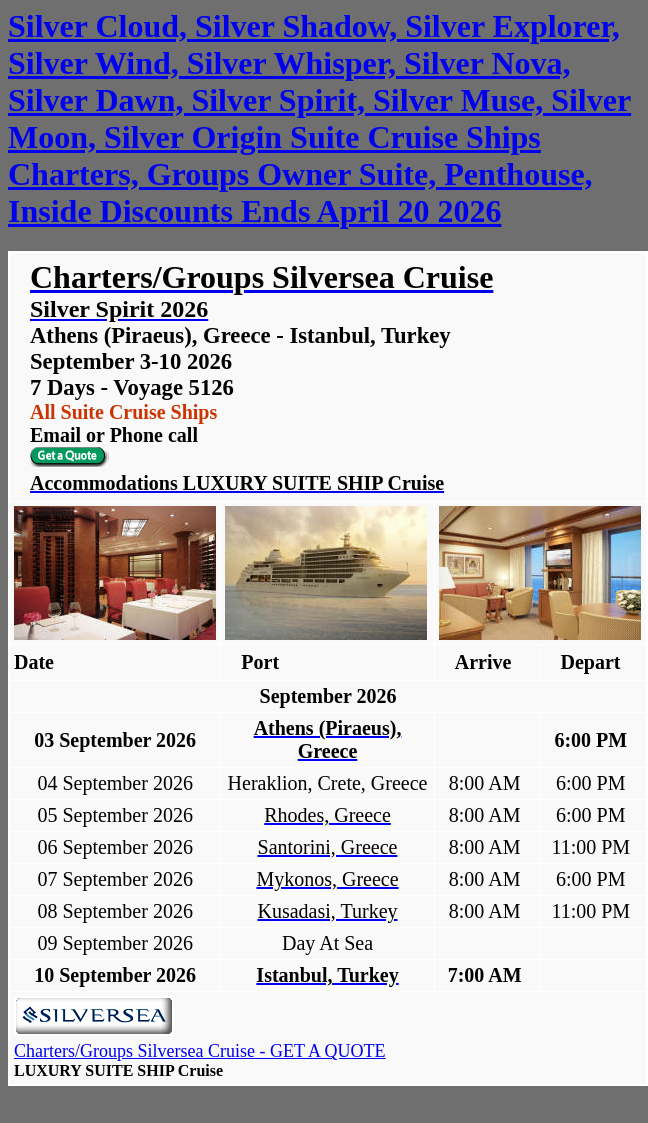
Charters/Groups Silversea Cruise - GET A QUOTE (200, 1051)
